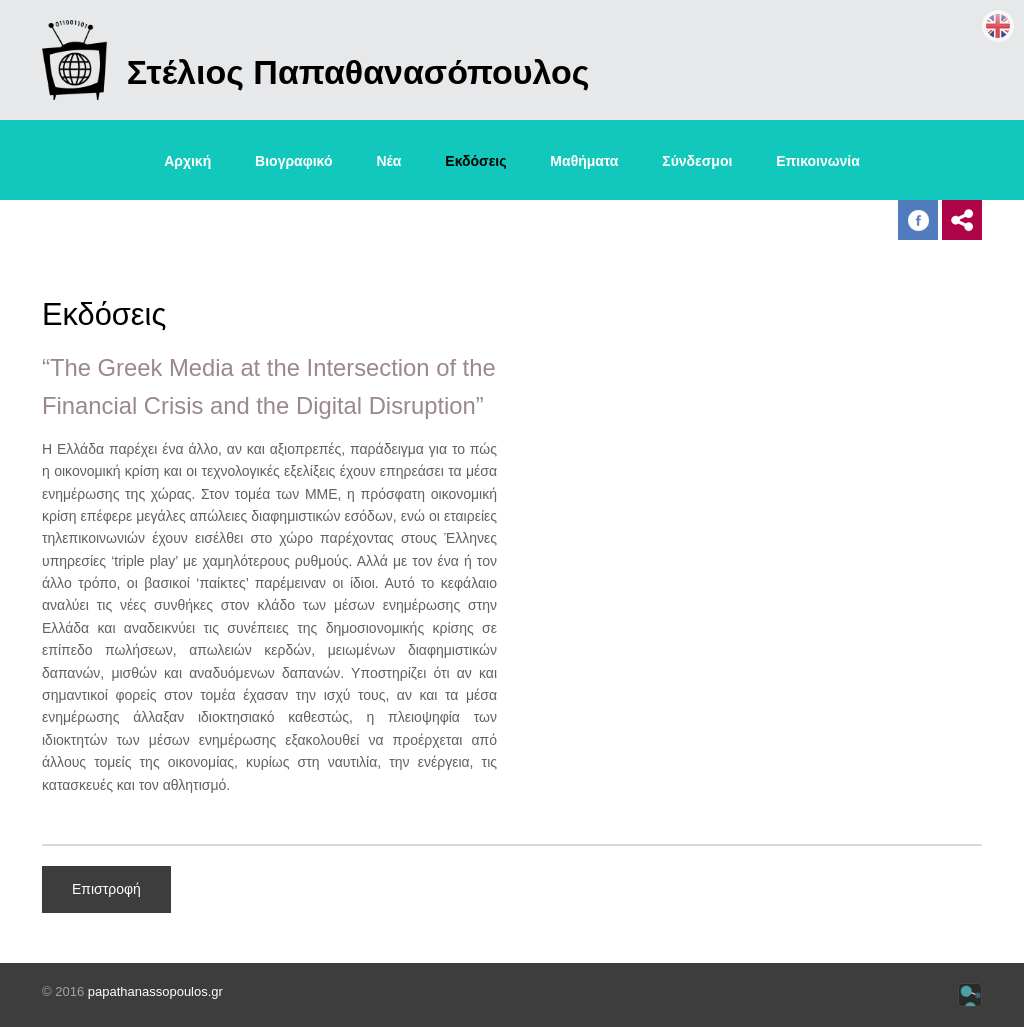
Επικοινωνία (818, 161)
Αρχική (187, 161)
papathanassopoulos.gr (155, 991)
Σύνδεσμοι (697, 161)
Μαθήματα (584, 161)
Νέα (388, 161)
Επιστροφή (106, 889)
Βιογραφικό (293, 161)
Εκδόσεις (475, 161)
